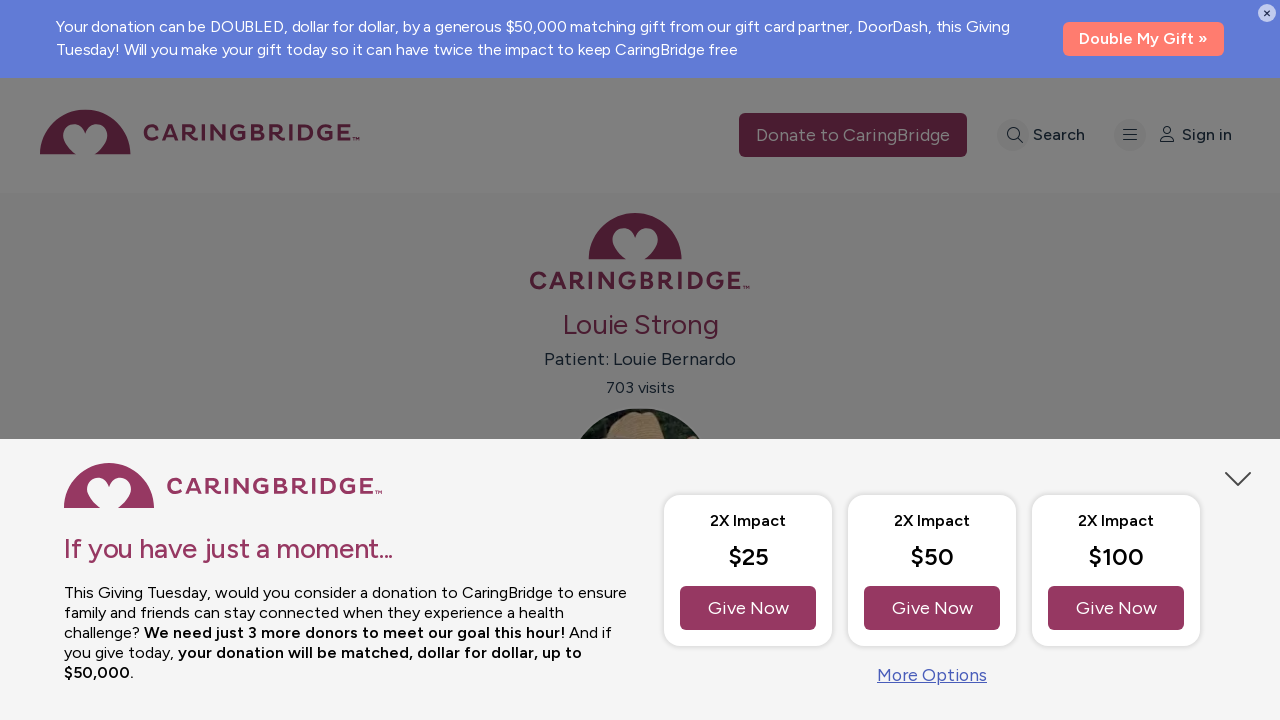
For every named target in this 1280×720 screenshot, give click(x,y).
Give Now (748, 608)
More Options (932, 674)
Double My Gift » (1143, 38)
